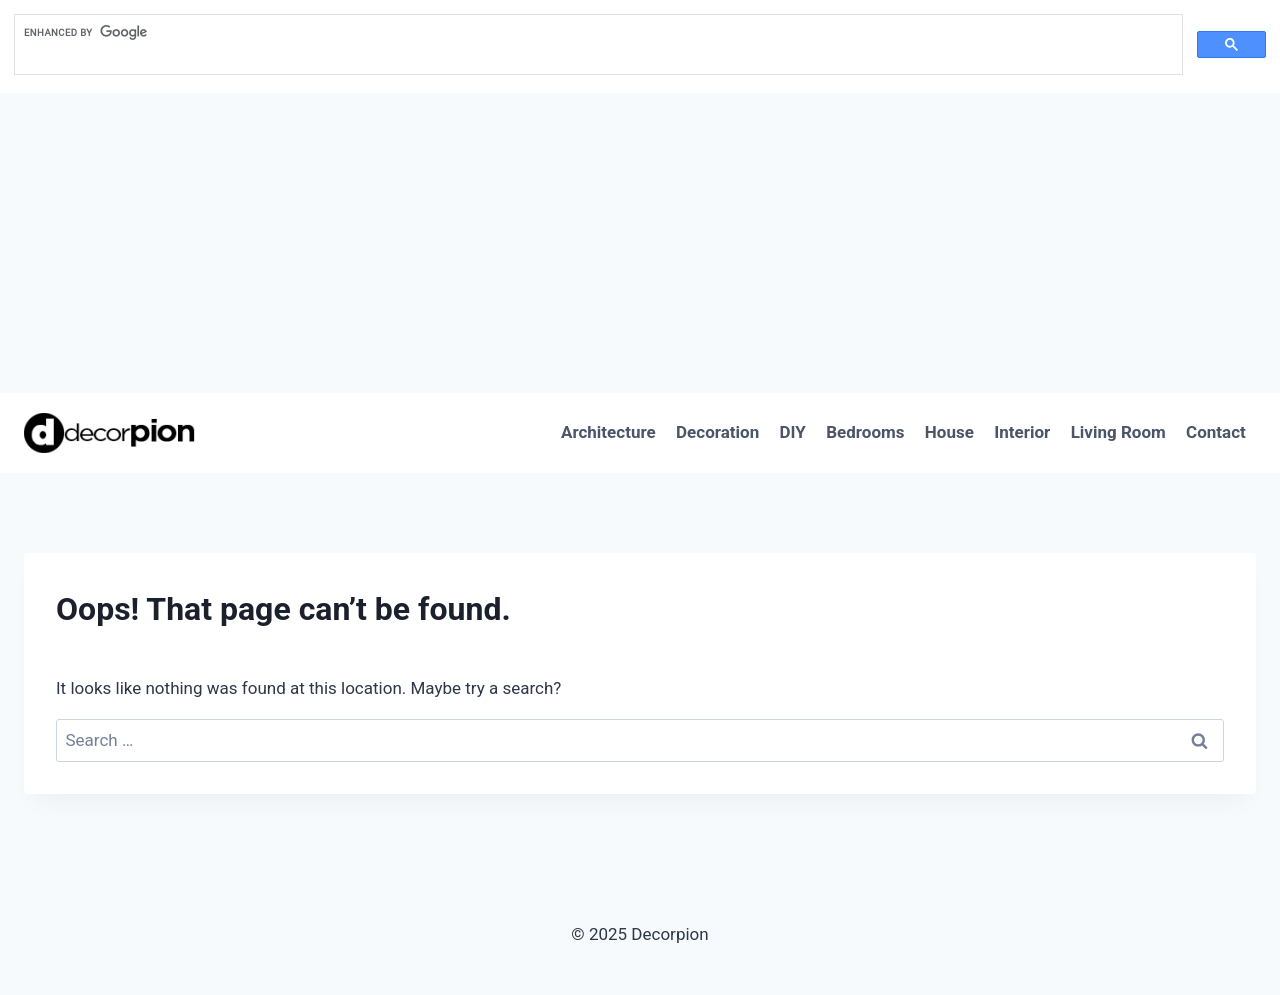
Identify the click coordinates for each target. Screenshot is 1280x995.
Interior (1022, 432)
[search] (596, 33)
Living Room (1118, 432)
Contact (1216, 432)
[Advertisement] (640, 243)
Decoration (717, 432)
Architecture (608, 432)
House (949, 432)
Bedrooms (865, 432)
